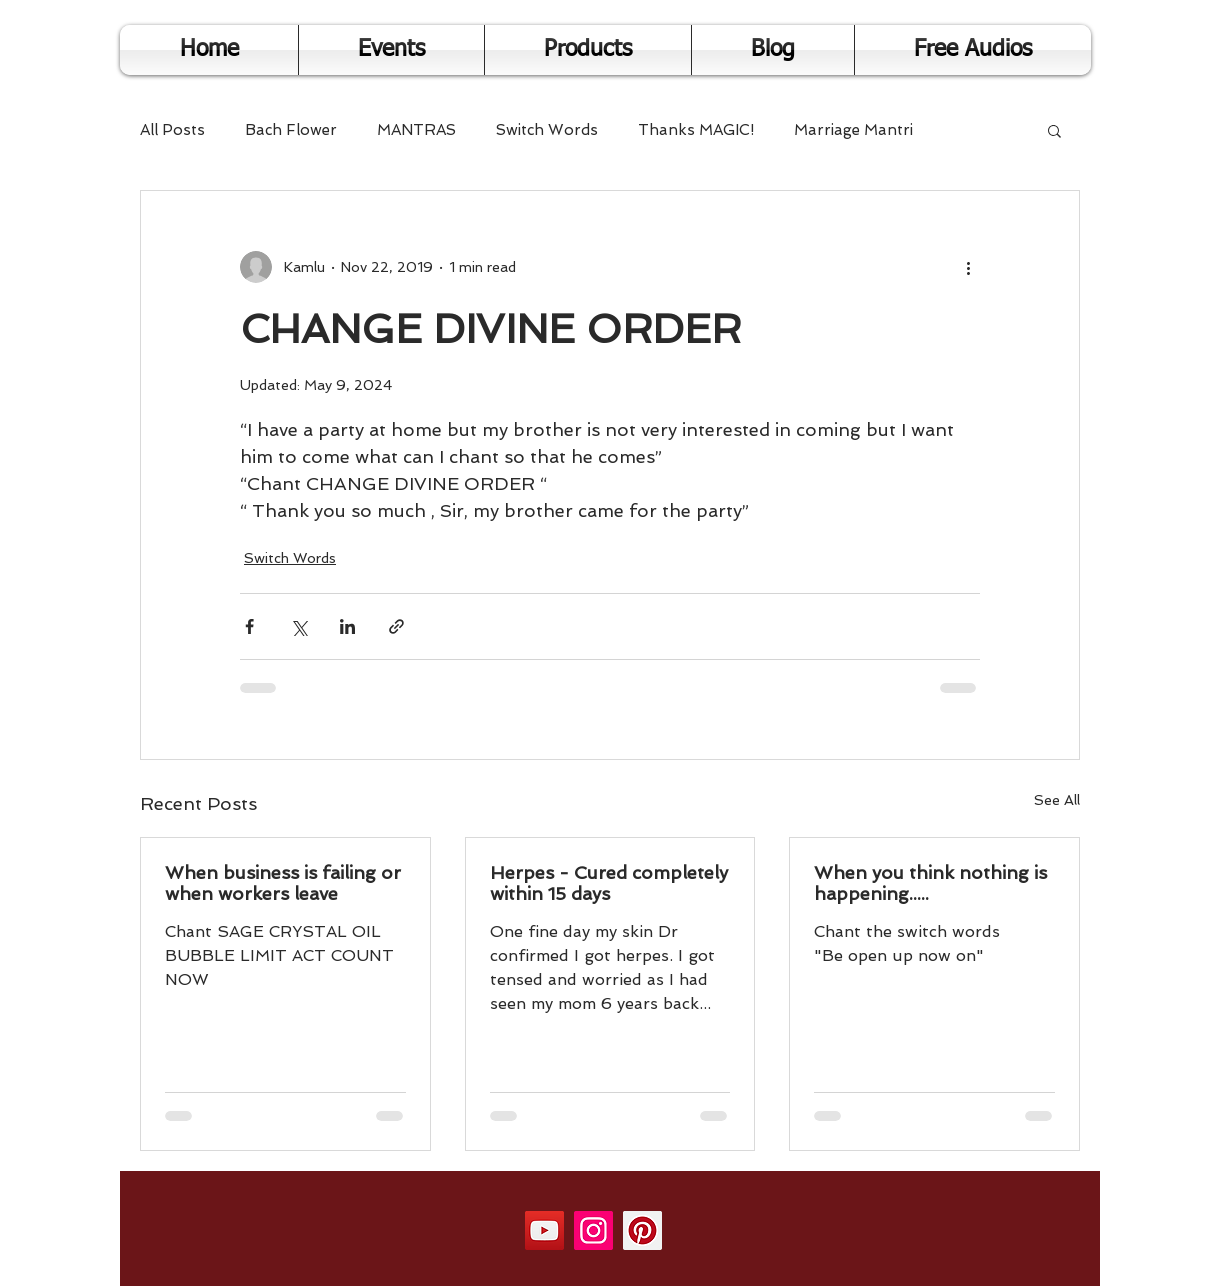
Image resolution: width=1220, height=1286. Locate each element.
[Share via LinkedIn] (347, 626)
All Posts (172, 130)
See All (1057, 800)
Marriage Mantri (853, 130)
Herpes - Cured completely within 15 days (609, 883)
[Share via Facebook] (249, 626)
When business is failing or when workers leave (283, 883)
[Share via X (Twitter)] (298, 626)
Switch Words (547, 130)
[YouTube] (544, 1230)
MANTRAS (416, 130)
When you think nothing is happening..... (930, 883)
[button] (1054, 130)
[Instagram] (593, 1230)
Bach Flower (291, 130)
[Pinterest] (642, 1230)
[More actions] (968, 267)
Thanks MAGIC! (696, 130)
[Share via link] (396, 626)
